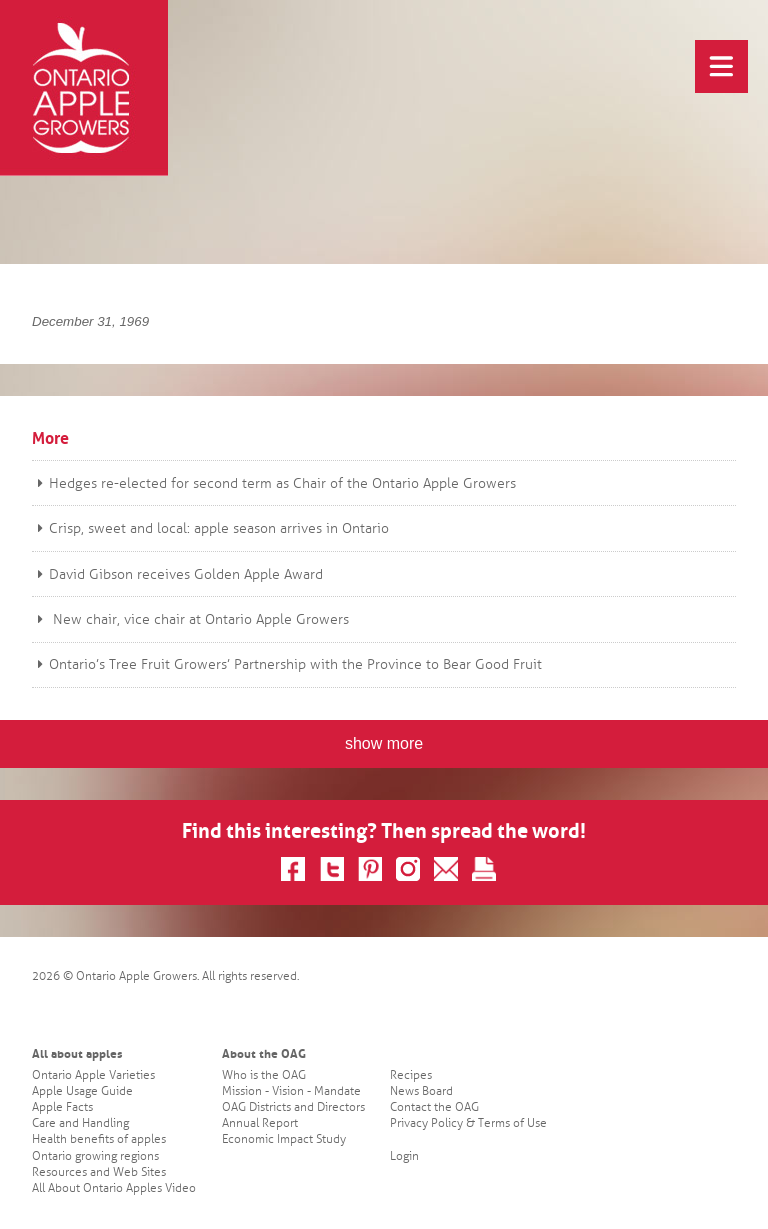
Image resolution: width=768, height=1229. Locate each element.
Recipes (411, 1075)
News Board (421, 1091)
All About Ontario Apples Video (114, 1188)
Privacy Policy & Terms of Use (468, 1123)
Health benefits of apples (99, 1139)
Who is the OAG (264, 1075)
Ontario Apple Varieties (93, 1075)
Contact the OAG (434, 1107)
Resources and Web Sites (99, 1172)
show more (384, 743)
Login (404, 1156)
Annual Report (260, 1123)
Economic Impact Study (284, 1139)
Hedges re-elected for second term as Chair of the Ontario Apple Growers (274, 483)
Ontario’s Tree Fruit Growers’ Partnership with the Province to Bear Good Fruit (287, 664)
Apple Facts (62, 1107)
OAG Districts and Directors (293, 1107)
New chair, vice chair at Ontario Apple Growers (190, 619)
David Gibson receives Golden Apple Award (177, 574)
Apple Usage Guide (82, 1091)
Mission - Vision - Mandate (291, 1091)
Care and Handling (80, 1123)
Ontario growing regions (95, 1156)
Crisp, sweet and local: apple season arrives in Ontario (210, 528)
